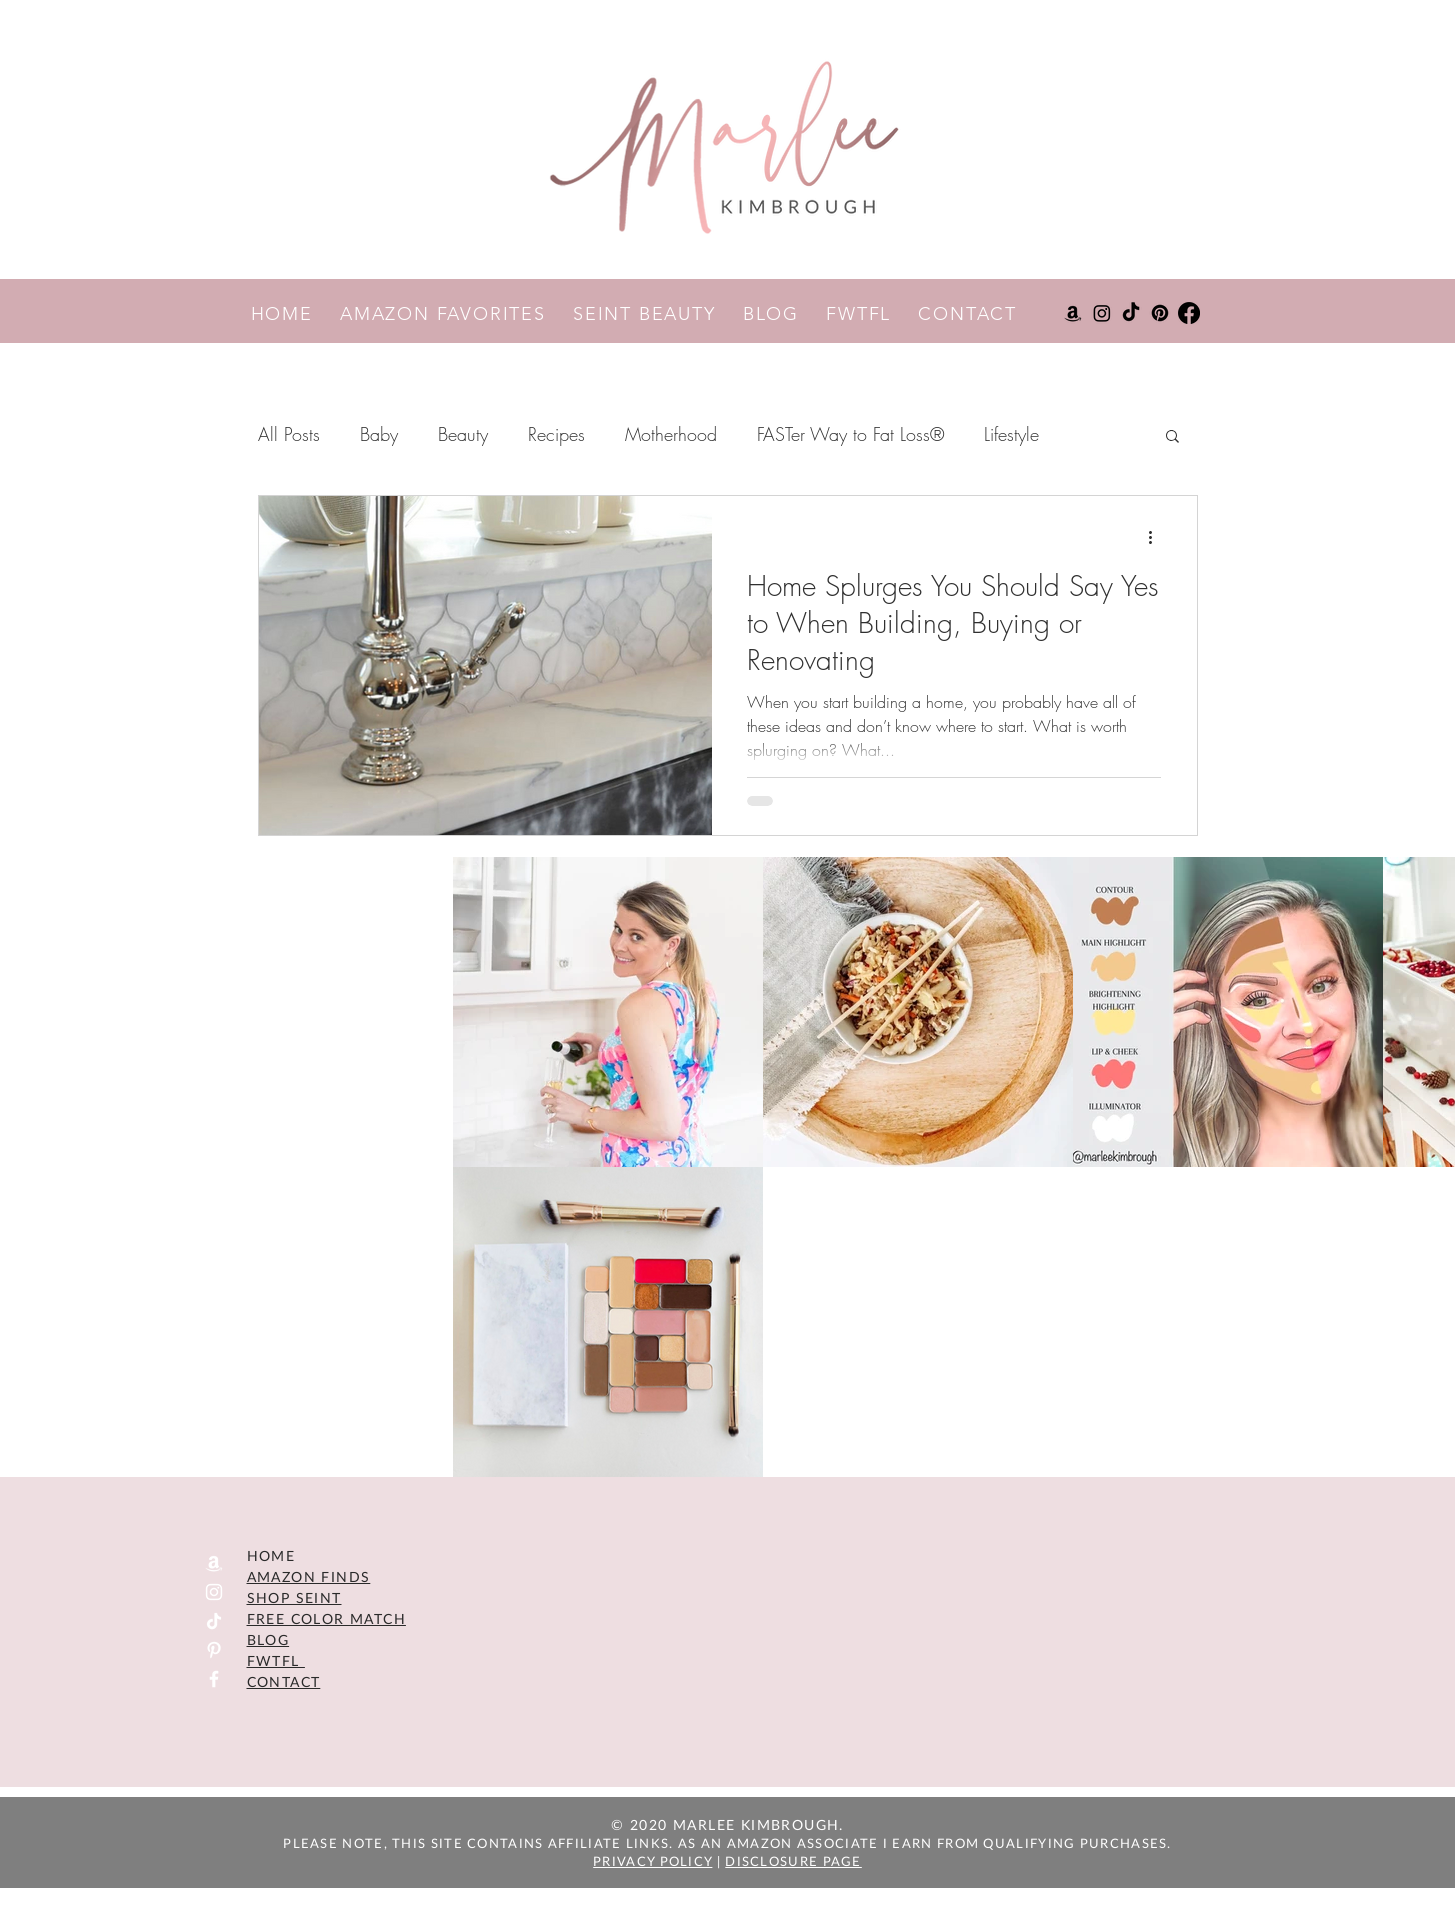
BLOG (784, 314)
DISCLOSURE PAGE (793, 1861)
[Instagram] (1102, 313)
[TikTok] (1131, 313)
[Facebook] (1189, 313)
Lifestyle (1011, 434)
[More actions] (1158, 537)
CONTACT (967, 314)
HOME (295, 314)
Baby (379, 434)
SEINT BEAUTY (658, 314)
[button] (1172, 437)
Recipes (556, 434)
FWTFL (872, 314)
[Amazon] (1073, 313)
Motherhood (671, 434)
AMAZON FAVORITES (456, 314)
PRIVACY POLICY (652, 1861)
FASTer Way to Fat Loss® (850, 434)
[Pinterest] (1160, 313)
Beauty (463, 434)
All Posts (289, 434)
